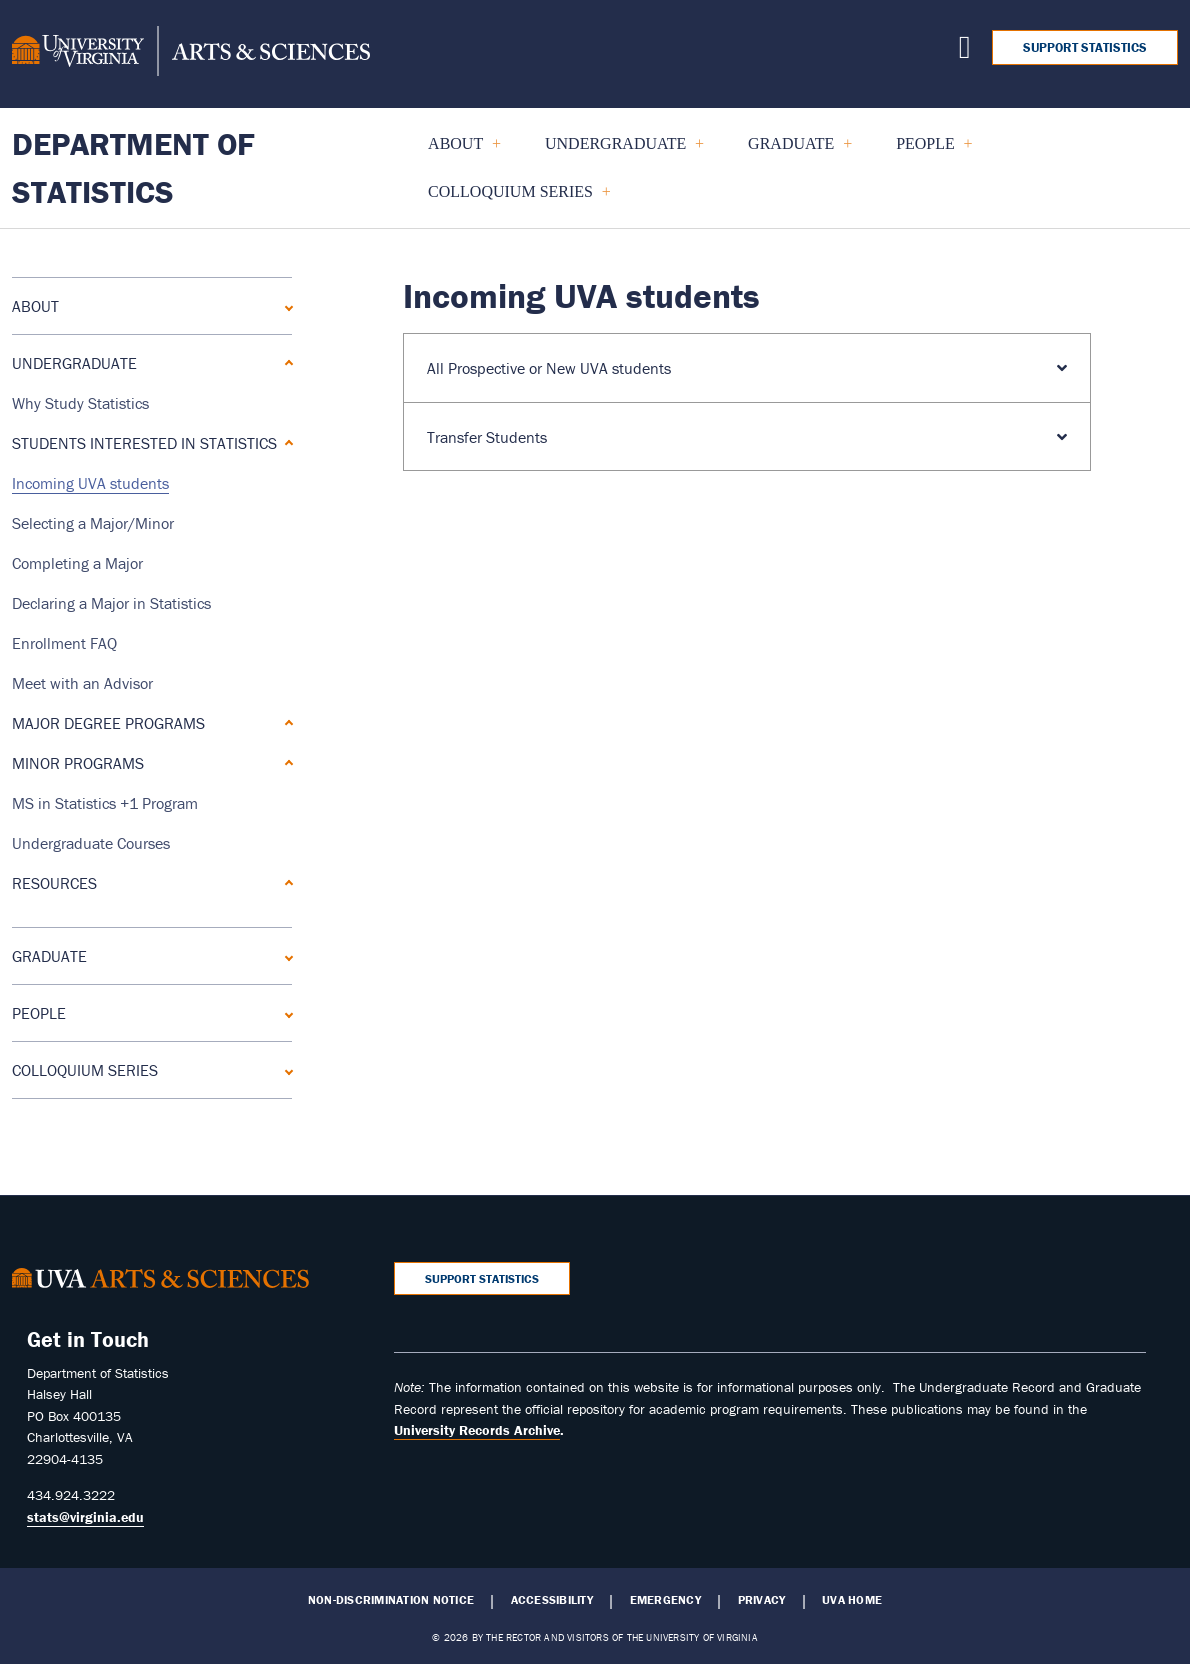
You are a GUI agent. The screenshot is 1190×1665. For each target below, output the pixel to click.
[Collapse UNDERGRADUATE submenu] (284, 362)
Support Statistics (1085, 47)
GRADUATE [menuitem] (791, 151)
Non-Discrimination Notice (391, 1600)
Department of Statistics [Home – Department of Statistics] (133, 167)
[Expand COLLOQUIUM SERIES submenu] (284, 1069)
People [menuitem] (925, 151)
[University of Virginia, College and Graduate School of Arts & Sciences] (191, 54)
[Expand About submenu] (284, 305)
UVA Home (852, 1600)
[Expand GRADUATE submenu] (284, 955)
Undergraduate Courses (91, 843)
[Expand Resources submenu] (284, 882)
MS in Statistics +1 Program (105, 803)
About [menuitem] (456, 151)
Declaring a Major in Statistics (111, 603)
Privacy (762, 1600)
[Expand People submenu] (284, 1012)
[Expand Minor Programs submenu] (284, 762)
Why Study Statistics (80, 403)
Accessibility (552, 1600)
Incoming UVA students (90, 483)
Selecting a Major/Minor (93, 523)
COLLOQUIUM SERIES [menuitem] (511, 199)
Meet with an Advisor (82, 683)
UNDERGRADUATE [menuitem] (616, 151)
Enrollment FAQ (64, 643)
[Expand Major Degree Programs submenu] (284, 722)
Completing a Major (77, 563)
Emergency (665, 1600)
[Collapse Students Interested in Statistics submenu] (284, 442)
